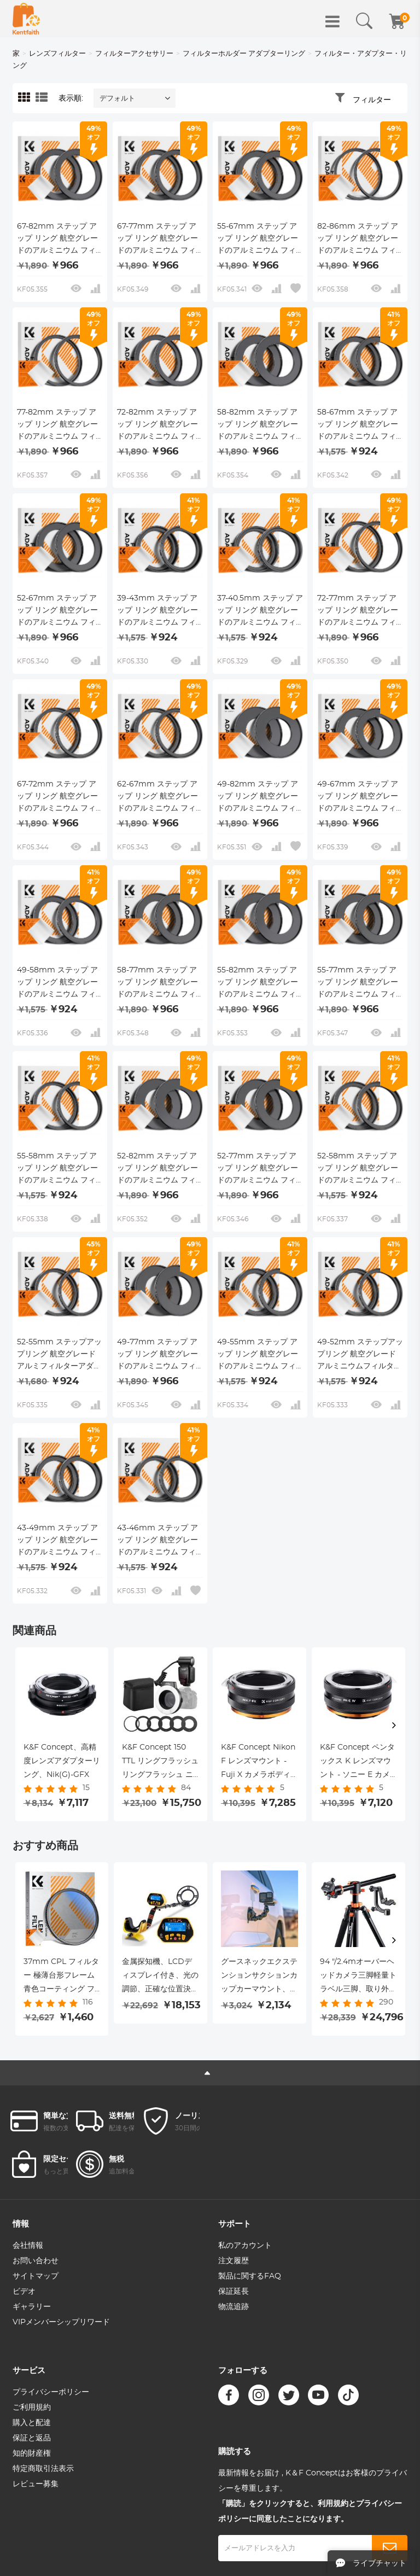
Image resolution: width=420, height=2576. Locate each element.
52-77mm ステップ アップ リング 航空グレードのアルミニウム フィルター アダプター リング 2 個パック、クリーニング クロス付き (259, 1169)
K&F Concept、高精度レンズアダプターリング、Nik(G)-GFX (62, 1761)
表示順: (71, 98)
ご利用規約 (32, 2407)
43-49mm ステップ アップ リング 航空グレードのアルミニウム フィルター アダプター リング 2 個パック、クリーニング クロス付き (59, 1541)
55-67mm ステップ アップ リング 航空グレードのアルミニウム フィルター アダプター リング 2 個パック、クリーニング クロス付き (259, 240)
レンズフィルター (57, 53)
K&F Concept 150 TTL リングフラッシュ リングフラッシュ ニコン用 (160, 1763)
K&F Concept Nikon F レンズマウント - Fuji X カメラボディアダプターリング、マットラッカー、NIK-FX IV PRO (259, 1763)
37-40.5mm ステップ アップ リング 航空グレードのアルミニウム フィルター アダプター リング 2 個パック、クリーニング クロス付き (260, 611)
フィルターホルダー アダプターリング (244, 53)
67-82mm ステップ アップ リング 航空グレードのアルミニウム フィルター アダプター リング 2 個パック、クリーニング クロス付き (59, 240)
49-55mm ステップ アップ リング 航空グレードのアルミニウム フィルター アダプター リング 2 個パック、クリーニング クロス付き (259, 1355)
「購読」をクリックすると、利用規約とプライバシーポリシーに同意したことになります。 (310, 2511)
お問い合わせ (36, 2261)
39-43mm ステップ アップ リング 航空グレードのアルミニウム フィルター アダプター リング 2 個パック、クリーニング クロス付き (159, 611)
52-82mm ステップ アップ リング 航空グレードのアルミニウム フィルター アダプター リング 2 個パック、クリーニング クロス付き (159, 1169)
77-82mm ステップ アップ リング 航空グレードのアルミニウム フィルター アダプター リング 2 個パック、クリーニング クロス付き (59, 425)
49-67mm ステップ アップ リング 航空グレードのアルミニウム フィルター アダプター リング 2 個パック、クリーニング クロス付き (359, 797)
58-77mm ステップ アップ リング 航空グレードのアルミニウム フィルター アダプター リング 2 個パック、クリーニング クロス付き (159, 983)
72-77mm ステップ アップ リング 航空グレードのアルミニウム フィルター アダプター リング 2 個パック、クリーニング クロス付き (359, 611)
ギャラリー (32, 2307)
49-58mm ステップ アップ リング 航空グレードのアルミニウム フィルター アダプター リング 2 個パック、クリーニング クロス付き (59, 983)
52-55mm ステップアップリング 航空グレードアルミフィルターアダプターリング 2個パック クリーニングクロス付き (59, 1355)
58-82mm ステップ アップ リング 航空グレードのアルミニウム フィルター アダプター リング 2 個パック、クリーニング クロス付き (259, 425)
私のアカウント (245, 2245)
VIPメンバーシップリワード (61, 2322)
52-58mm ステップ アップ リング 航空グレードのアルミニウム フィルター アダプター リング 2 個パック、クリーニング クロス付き (359, 1169)
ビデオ (24, 2291)
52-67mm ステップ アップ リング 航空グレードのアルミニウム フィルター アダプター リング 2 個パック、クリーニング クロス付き (59, 611)
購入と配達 (32, 2423)
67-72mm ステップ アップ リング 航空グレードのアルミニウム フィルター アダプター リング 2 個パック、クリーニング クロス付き (59, 797)
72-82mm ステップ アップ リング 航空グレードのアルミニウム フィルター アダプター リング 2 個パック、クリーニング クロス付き (159, 425)
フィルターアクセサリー (134, 53)
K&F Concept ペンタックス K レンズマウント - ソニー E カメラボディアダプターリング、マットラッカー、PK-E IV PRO (358, 1763)
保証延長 (233, 2291)
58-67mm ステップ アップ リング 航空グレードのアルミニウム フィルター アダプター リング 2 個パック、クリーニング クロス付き (359, 425)
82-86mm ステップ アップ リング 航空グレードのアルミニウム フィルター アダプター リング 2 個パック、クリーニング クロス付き (359, 240)
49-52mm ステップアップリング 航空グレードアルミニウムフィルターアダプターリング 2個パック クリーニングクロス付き (360, 1355)
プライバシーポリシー (51, 2392)
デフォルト (117, 98)
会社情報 (28, 2245)
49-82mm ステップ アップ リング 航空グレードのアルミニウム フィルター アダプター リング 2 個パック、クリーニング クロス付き (259, 797)
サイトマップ (36, 2276)
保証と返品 (32, 2438)
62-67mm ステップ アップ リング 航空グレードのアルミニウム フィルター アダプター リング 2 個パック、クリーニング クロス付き (159, 797)
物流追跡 (233, 2307)
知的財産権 (32, 2453)
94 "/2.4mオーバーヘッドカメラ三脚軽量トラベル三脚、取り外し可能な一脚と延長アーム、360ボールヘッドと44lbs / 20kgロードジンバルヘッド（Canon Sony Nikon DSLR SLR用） (358, 1977)
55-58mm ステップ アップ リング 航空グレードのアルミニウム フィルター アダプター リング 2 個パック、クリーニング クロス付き (59, 1169)
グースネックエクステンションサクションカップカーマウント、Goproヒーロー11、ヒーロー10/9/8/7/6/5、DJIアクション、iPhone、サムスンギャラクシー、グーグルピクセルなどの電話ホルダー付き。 (259, 1977)
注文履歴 (233, 2261)
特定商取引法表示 (43, 2469)
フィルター (372, 100)
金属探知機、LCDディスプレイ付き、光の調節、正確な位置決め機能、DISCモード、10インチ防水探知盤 (160, 1977)
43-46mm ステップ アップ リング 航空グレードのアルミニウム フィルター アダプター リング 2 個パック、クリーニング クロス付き (159, 1541)
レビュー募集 (36, 2484)
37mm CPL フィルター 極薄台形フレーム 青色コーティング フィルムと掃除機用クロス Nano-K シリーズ (62, 1977)
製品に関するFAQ (249, 2276)
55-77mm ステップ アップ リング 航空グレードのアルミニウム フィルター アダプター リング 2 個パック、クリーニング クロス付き (359, 983)
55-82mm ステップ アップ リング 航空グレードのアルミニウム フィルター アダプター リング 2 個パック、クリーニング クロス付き (259, 983)
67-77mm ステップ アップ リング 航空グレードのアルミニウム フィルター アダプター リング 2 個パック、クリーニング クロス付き (159, 240)
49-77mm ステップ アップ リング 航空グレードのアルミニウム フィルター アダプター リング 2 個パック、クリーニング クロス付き (159, 1355)
